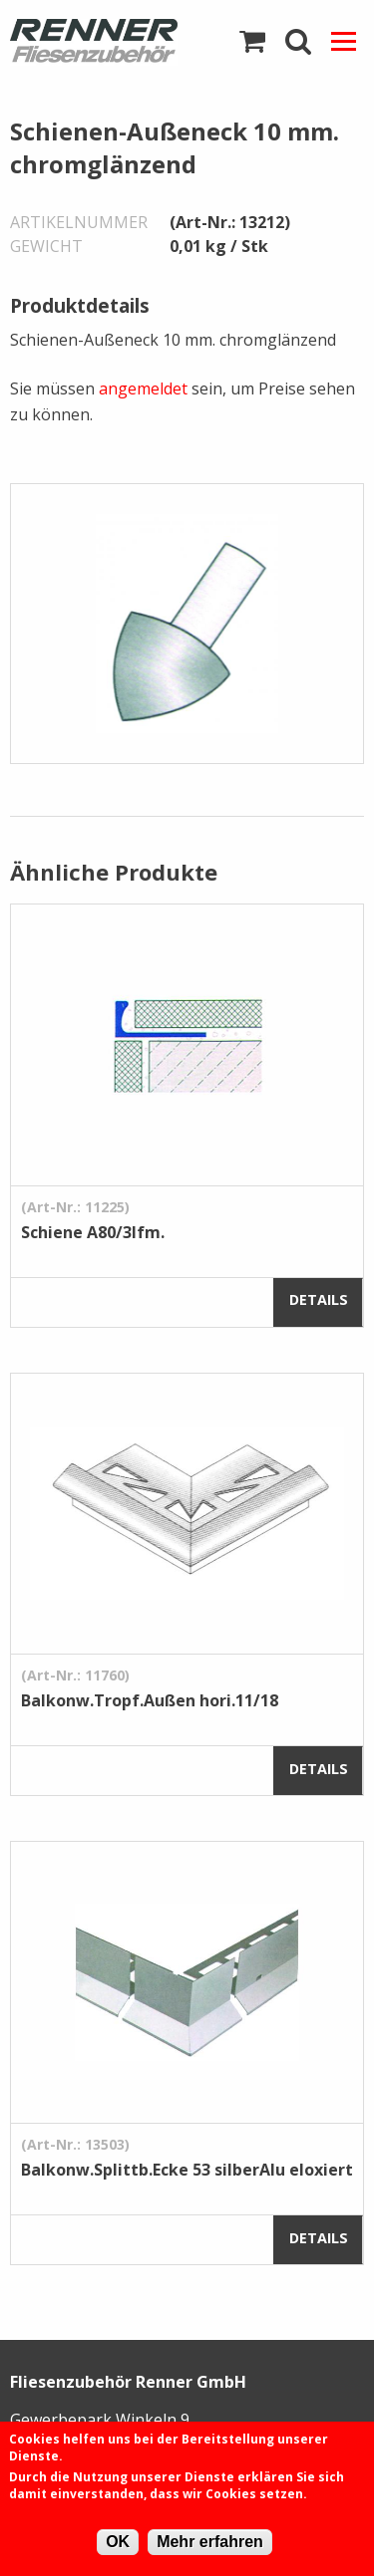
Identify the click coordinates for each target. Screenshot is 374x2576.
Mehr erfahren (210, 2541)
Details (318, 1299)
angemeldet (143, 388)
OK (118, 2541)
